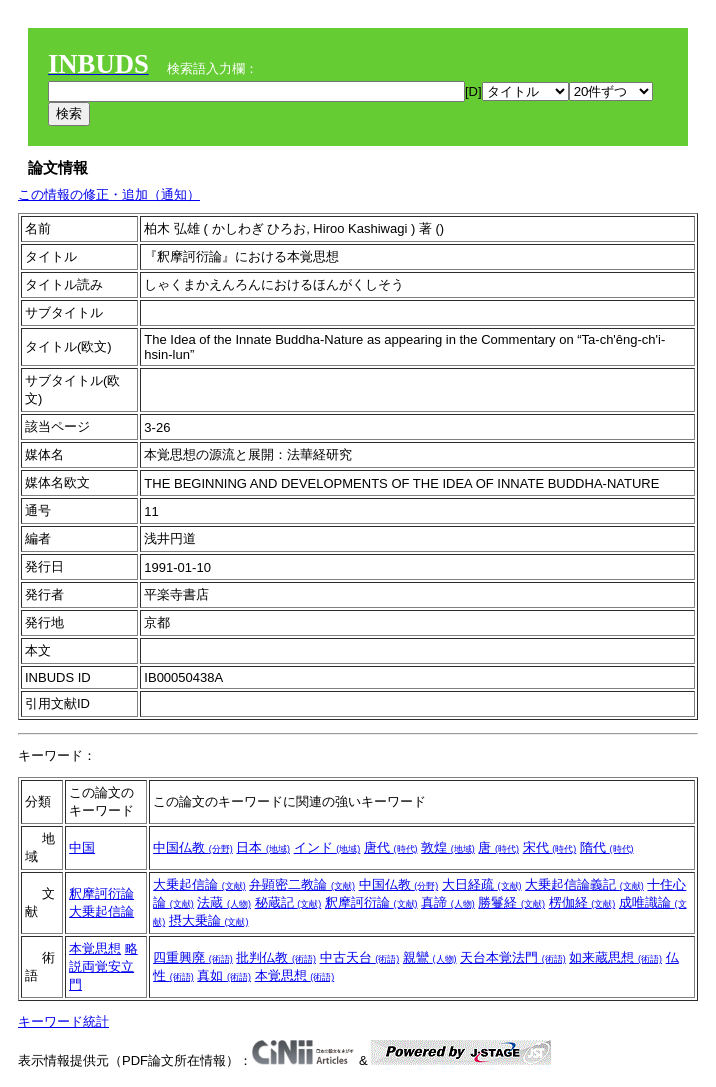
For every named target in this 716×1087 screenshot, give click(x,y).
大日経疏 (482, 884)
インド (327, 847)
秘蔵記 (288, 902)
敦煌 (448, 847)
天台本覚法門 (513, 957)
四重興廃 (193, 957)
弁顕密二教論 (302, 884)
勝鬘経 (511, 902)
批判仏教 (276, 957)
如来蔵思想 (615, 957)
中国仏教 (193, 847)
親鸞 (430, 957)
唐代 (391, 847)
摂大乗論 (209, 920)
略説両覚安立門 (103, 966)
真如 (224, 975)
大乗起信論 (101, 911)
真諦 (448, 902)
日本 (263, 847)
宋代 (550, 847)
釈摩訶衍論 (101, 893)
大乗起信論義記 (584, 884)
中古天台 (360, 957)
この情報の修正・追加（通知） (109, 194)
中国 (82, 847)
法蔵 (224, 902)
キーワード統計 (63, 1021)
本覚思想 (95, 948)
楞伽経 (582, 902)
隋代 (607, 847)
